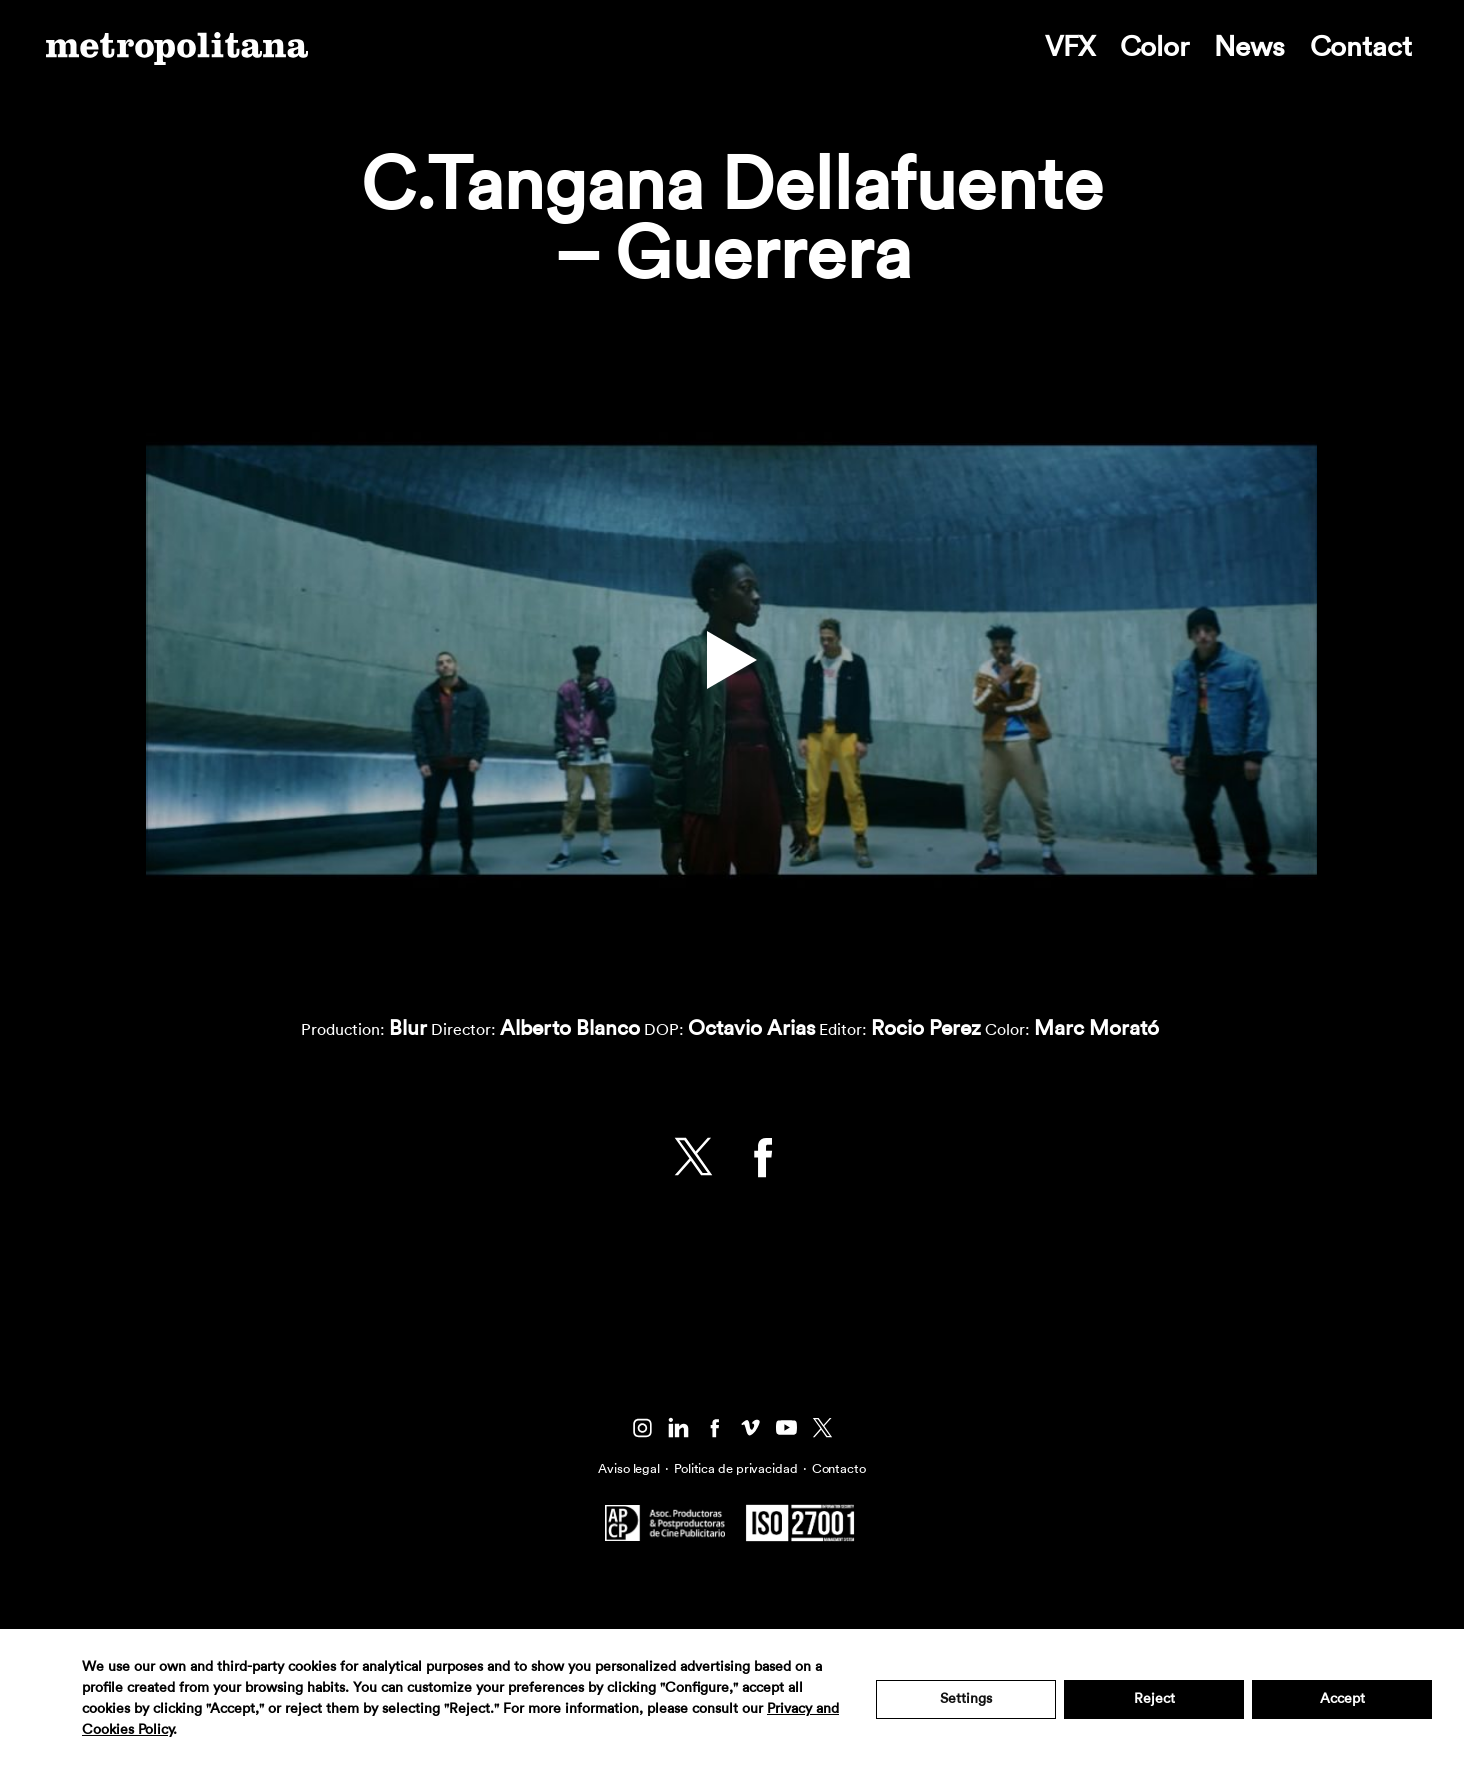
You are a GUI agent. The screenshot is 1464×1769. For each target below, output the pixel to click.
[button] (732, 660)
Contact (1361, 47)
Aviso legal (629, 1468)
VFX (1070, 47)
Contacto (839, 1468)
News (1249, 47)
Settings (966, 1699)
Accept (1342, 1699)
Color (1154, 47)
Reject (1154, 1699)
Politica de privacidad (736, 1468)
